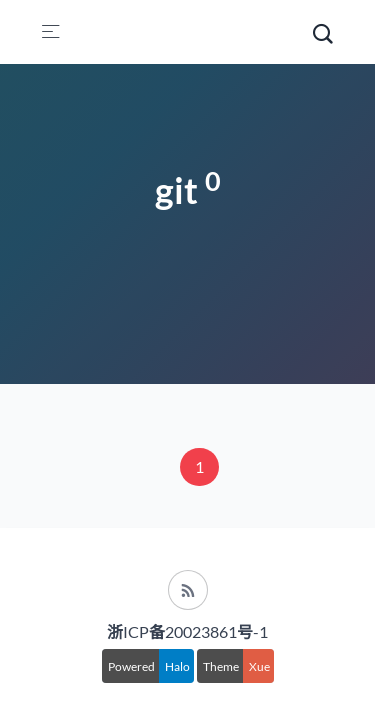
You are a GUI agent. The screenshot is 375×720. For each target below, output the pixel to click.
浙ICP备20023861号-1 (187, 631)
